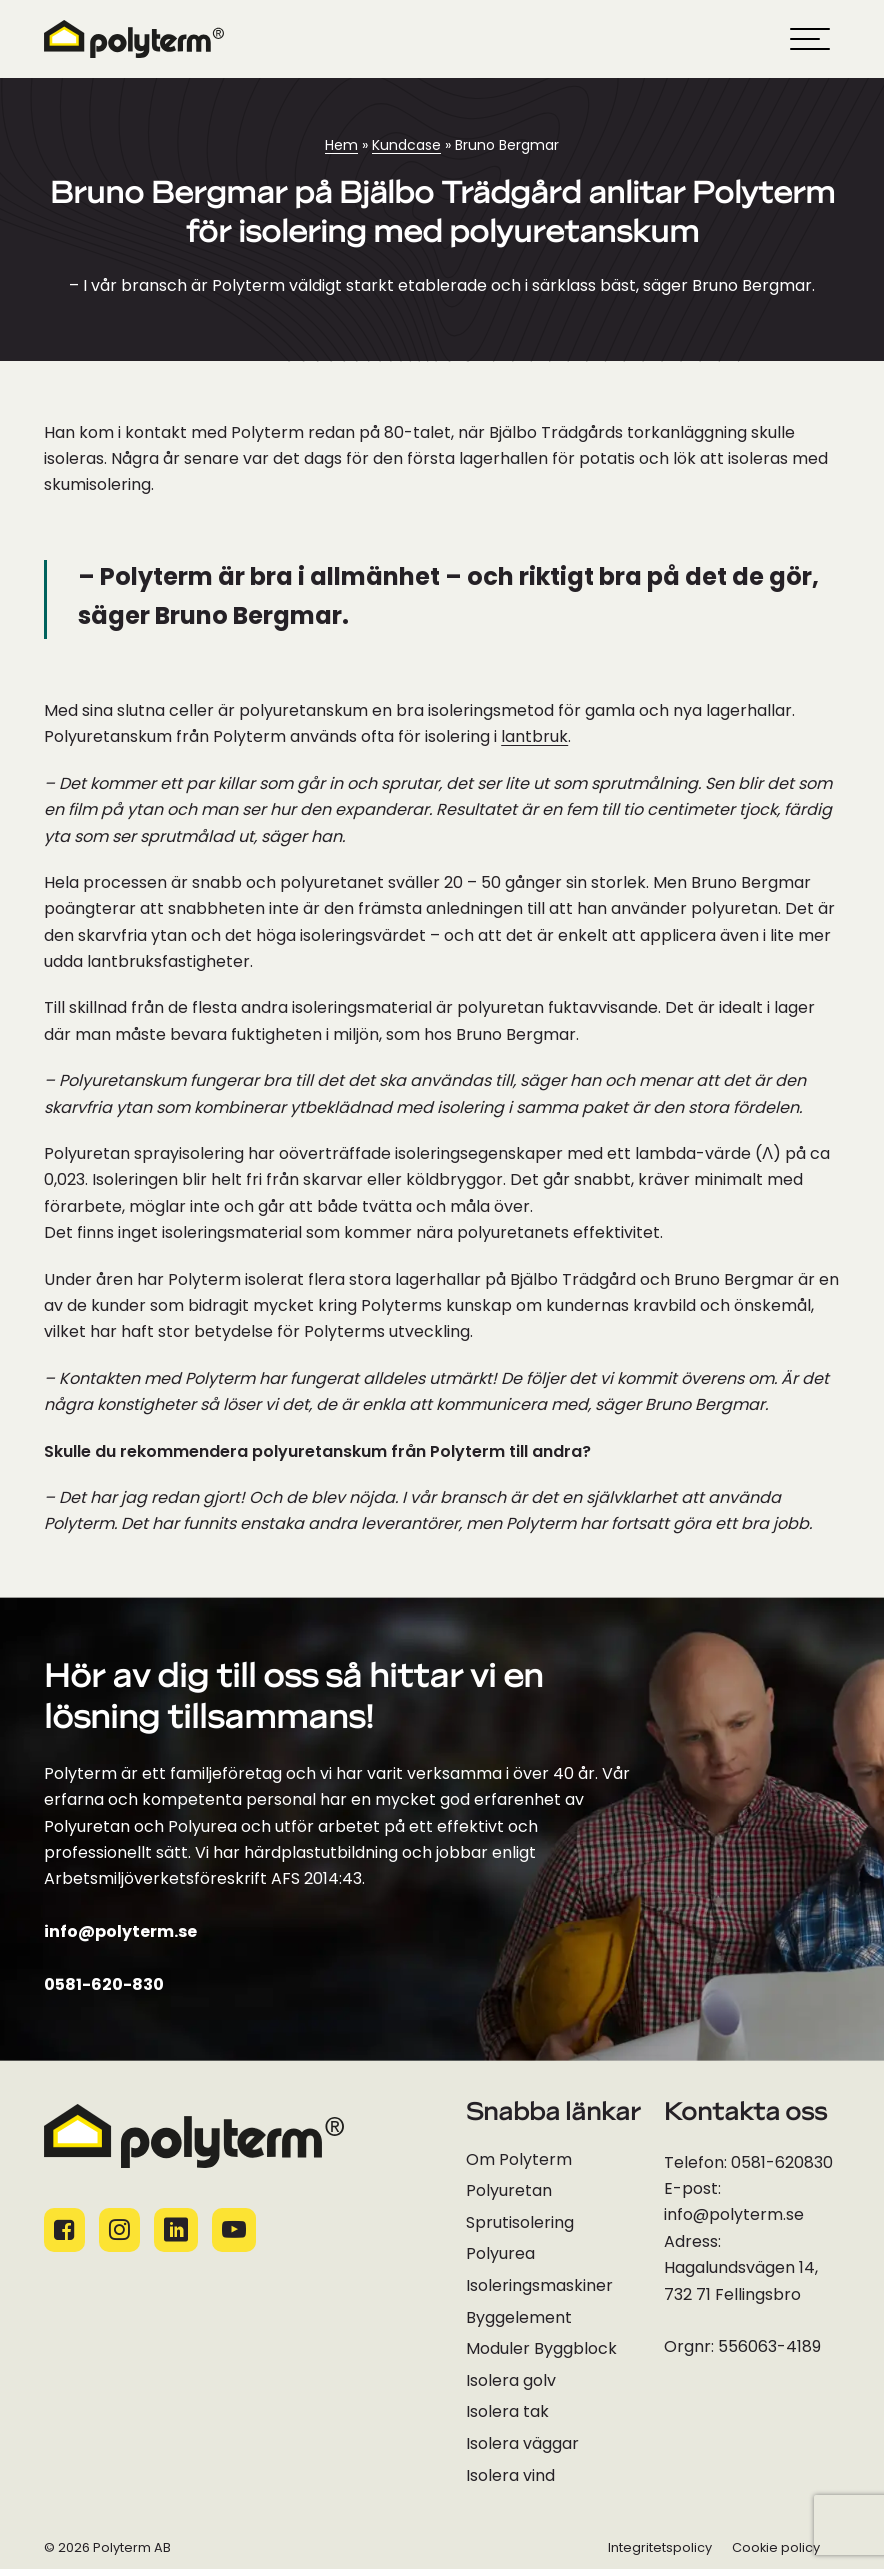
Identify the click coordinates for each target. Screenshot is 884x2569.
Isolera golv (511, 2382)
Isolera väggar (522, 2445)
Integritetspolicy (660, 2548)
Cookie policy (776, 2548)
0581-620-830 (104, 1986)
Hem (341, 146)
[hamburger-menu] (810, 39)
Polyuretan (509, 2192)
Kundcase (406, 146)
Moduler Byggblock (541, 2350)
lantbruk (534, 738)
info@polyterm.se (120, 1933)
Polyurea (500, 2255)
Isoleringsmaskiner (539, 2287)
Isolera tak (507, 2413)
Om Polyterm (519, 2161)
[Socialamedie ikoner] (64, 2230)
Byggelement (519, 2319)
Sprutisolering (520, 2224)
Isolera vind (510, 2477)
